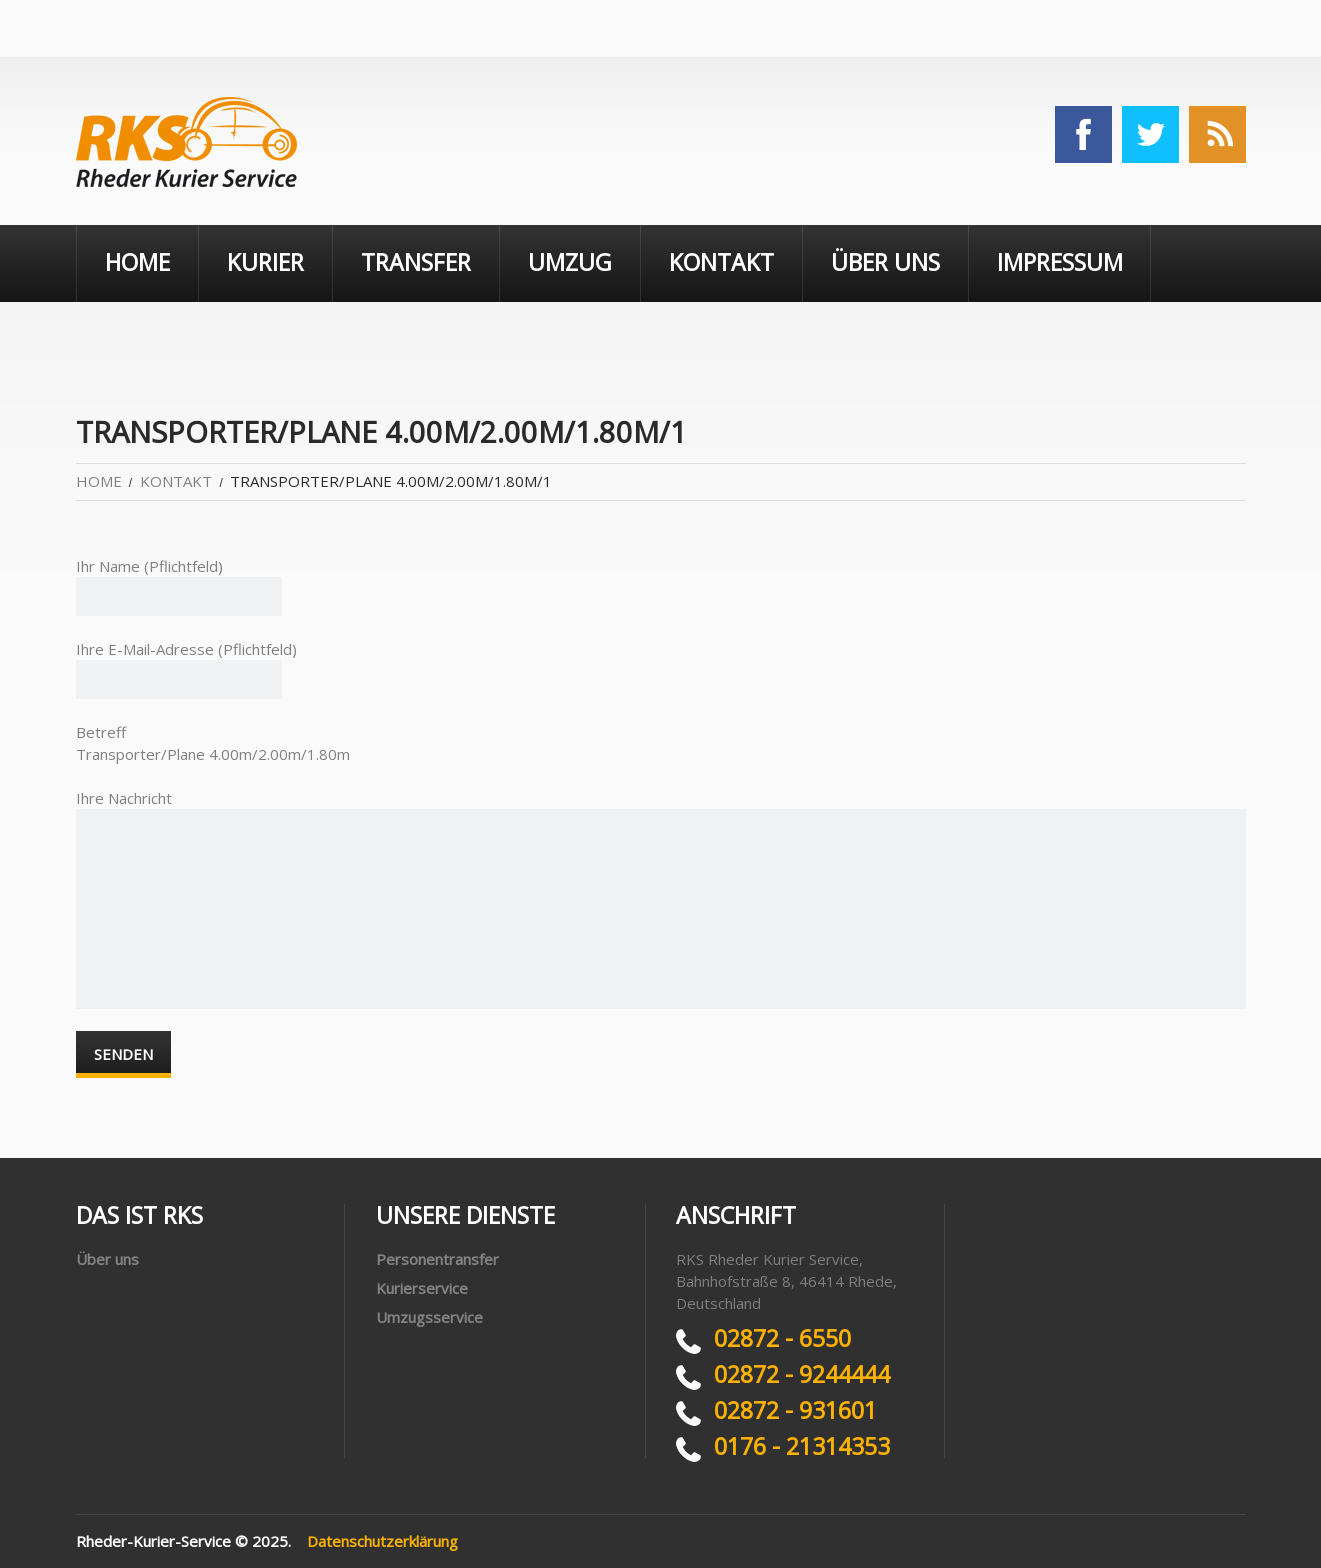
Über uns (885, 262)
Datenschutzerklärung (382, 1541)
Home (137, 262)
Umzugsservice (429, 1317)
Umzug (570, 262)
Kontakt (721, 262)
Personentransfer (437, 1259)
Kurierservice (422, 1288)
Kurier (265, 262)
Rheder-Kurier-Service (153, 1541)
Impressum (1060, 262)
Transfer (416, 262)
